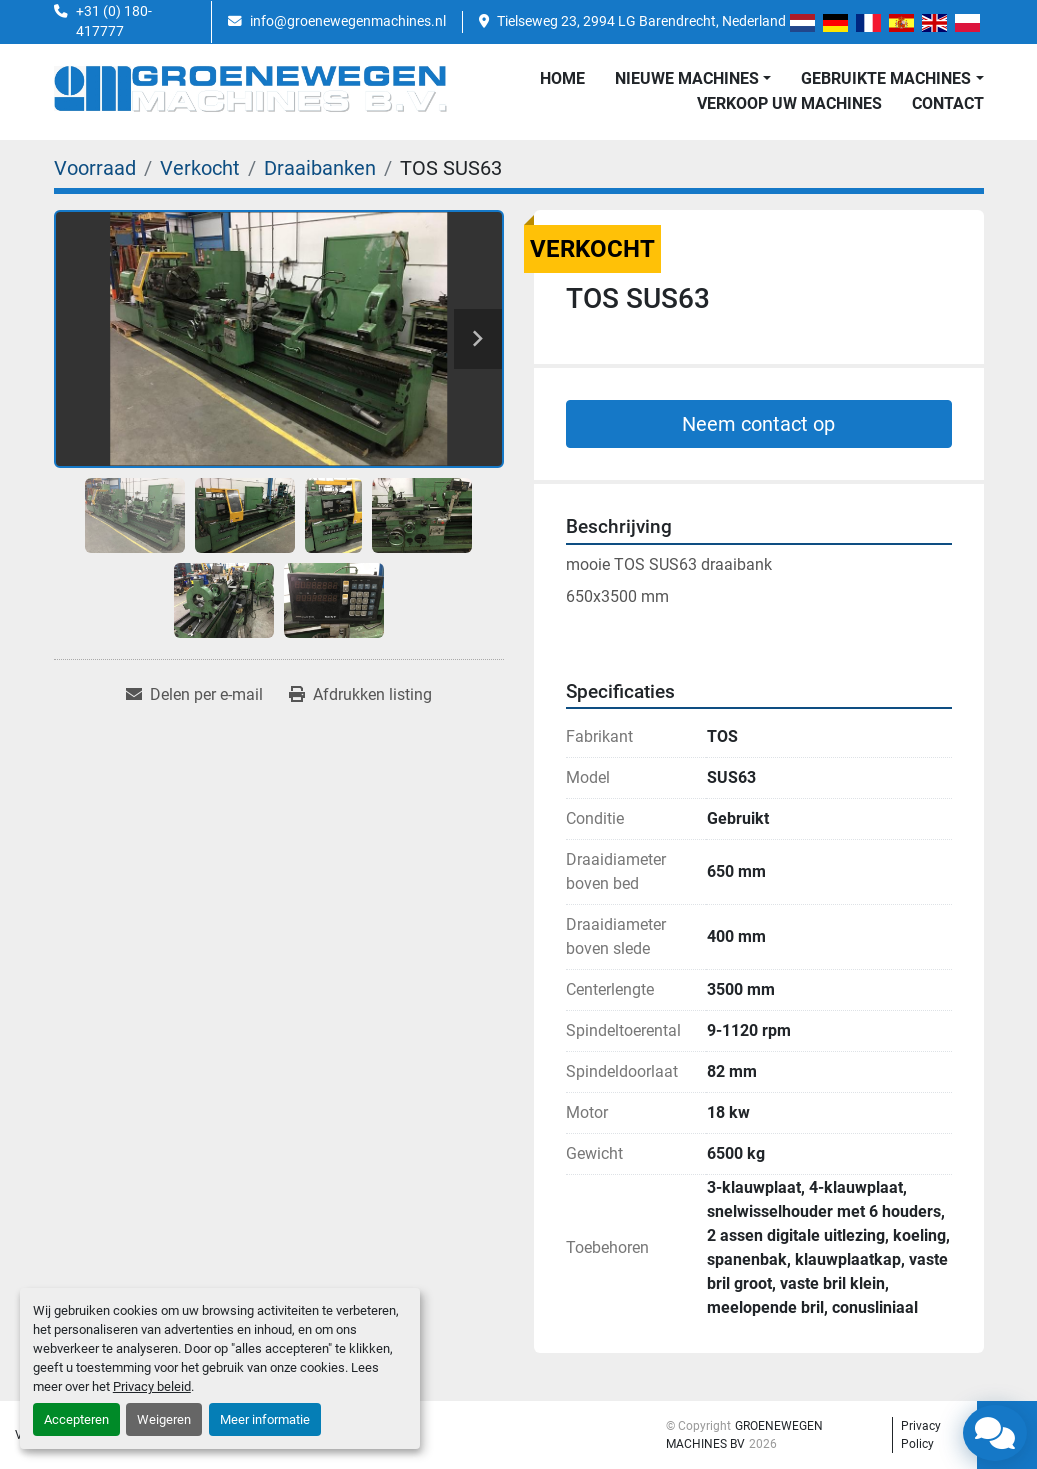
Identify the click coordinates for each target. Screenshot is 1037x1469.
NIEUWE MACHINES (687, 78)
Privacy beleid (152, 1386)
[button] (693, 79)
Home (562, 78)
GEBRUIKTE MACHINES (886, 78)
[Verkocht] (200, 168)
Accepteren (76, 1419)
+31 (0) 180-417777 (114, 21)
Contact (948, 103)
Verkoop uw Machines (789, 103)
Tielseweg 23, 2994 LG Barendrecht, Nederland (641, 21)
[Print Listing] (360, 695)
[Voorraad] (95, 168)
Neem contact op (758, 424)
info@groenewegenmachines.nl (348, 21)
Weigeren (164, 1419)
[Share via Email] (194, 695)
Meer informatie (265, 1419)
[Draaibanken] (320, 168)
